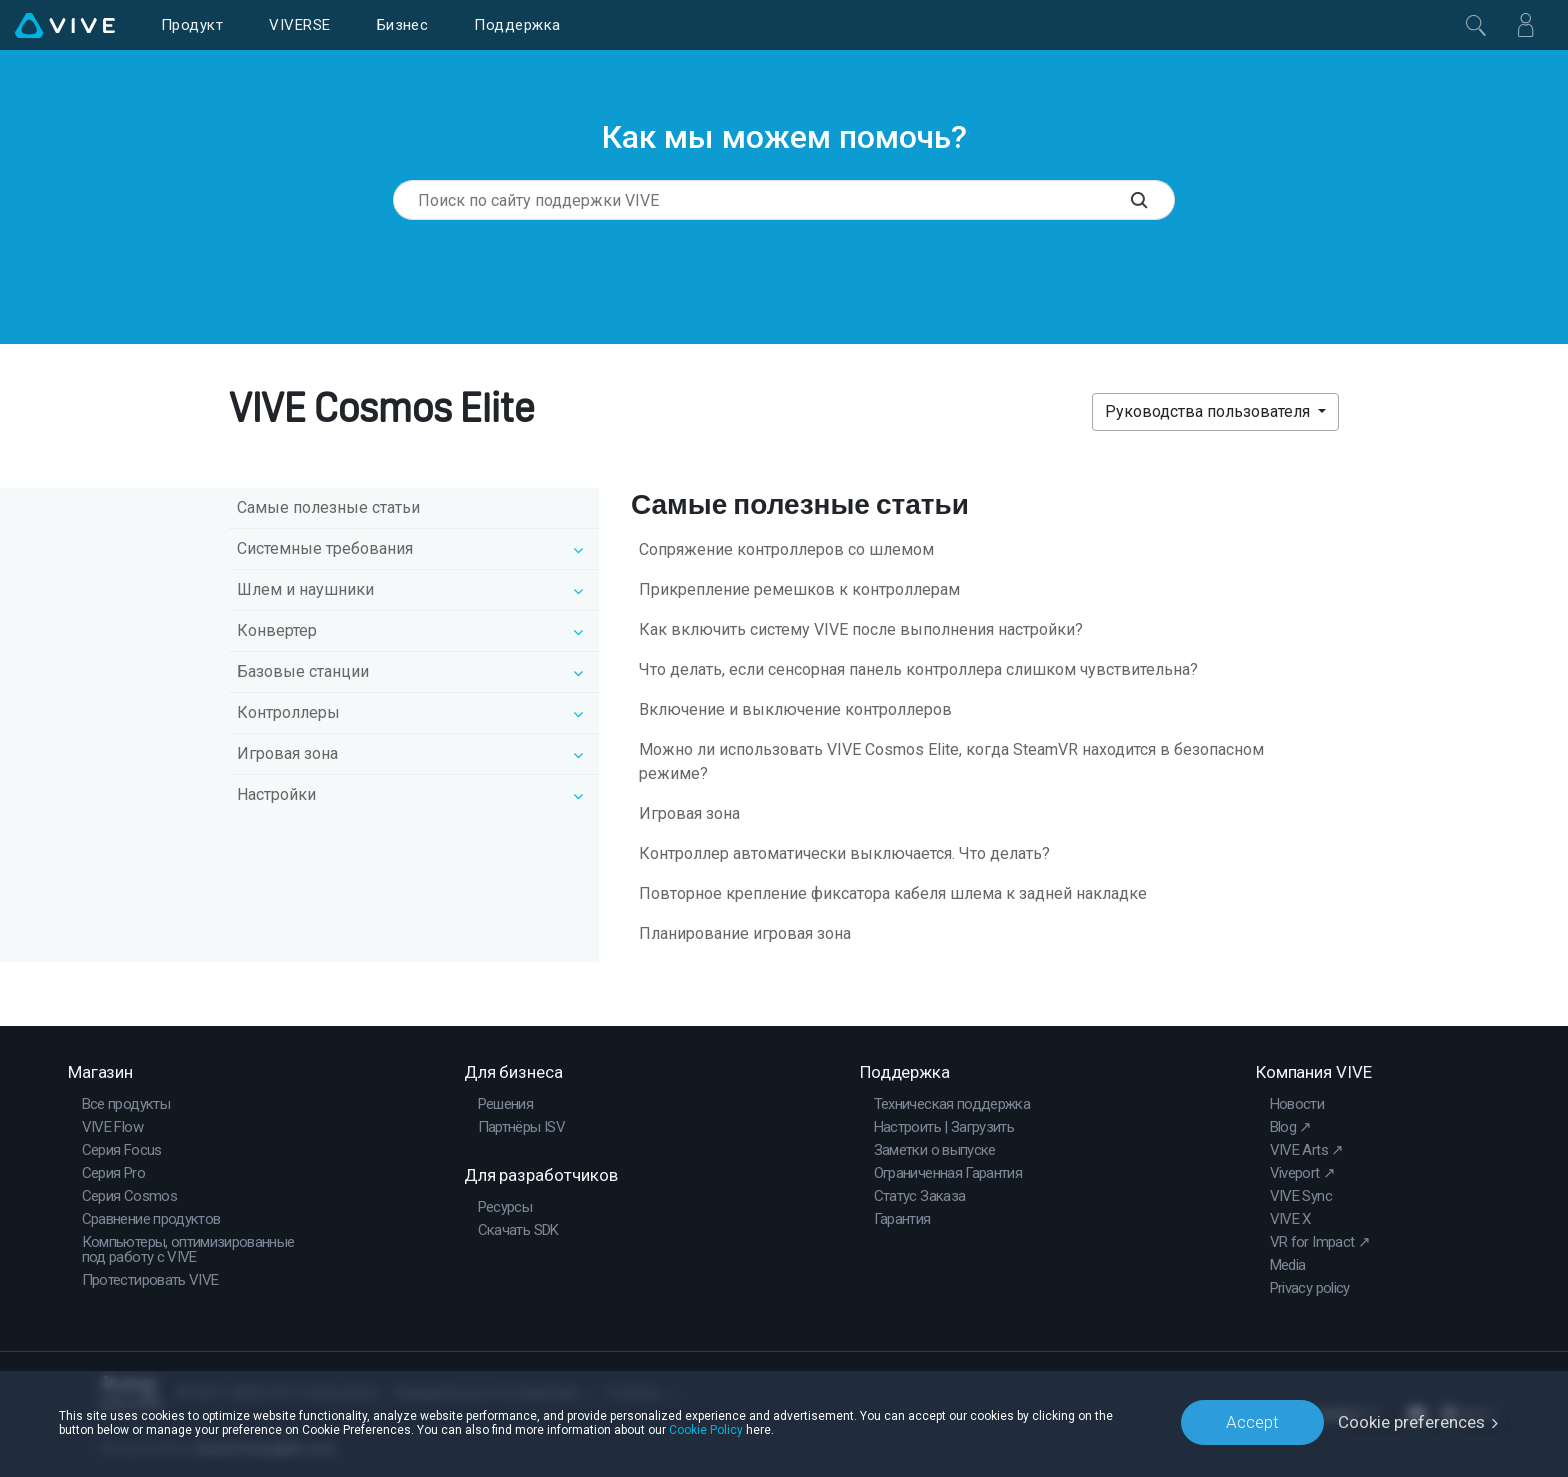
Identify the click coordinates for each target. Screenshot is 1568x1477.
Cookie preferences (1411, 1422)
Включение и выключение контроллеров (795, 709)
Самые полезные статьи (328, 507)
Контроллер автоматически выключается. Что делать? (844, 853)
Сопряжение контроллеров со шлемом (786, 549)
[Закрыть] (1476, 25)
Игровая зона (689, 813)
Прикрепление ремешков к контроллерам (799, 589)
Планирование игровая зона (745, 933)
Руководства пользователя (1209, 411)
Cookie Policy (706, 1429)
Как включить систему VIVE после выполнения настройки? (861, 629)
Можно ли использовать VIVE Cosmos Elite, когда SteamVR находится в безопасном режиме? (951, 761)
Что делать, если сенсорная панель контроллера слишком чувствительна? (918, 669)
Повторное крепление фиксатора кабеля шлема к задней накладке (893, 893)
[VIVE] (65, 25)
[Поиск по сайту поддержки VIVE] (1153, 200)
